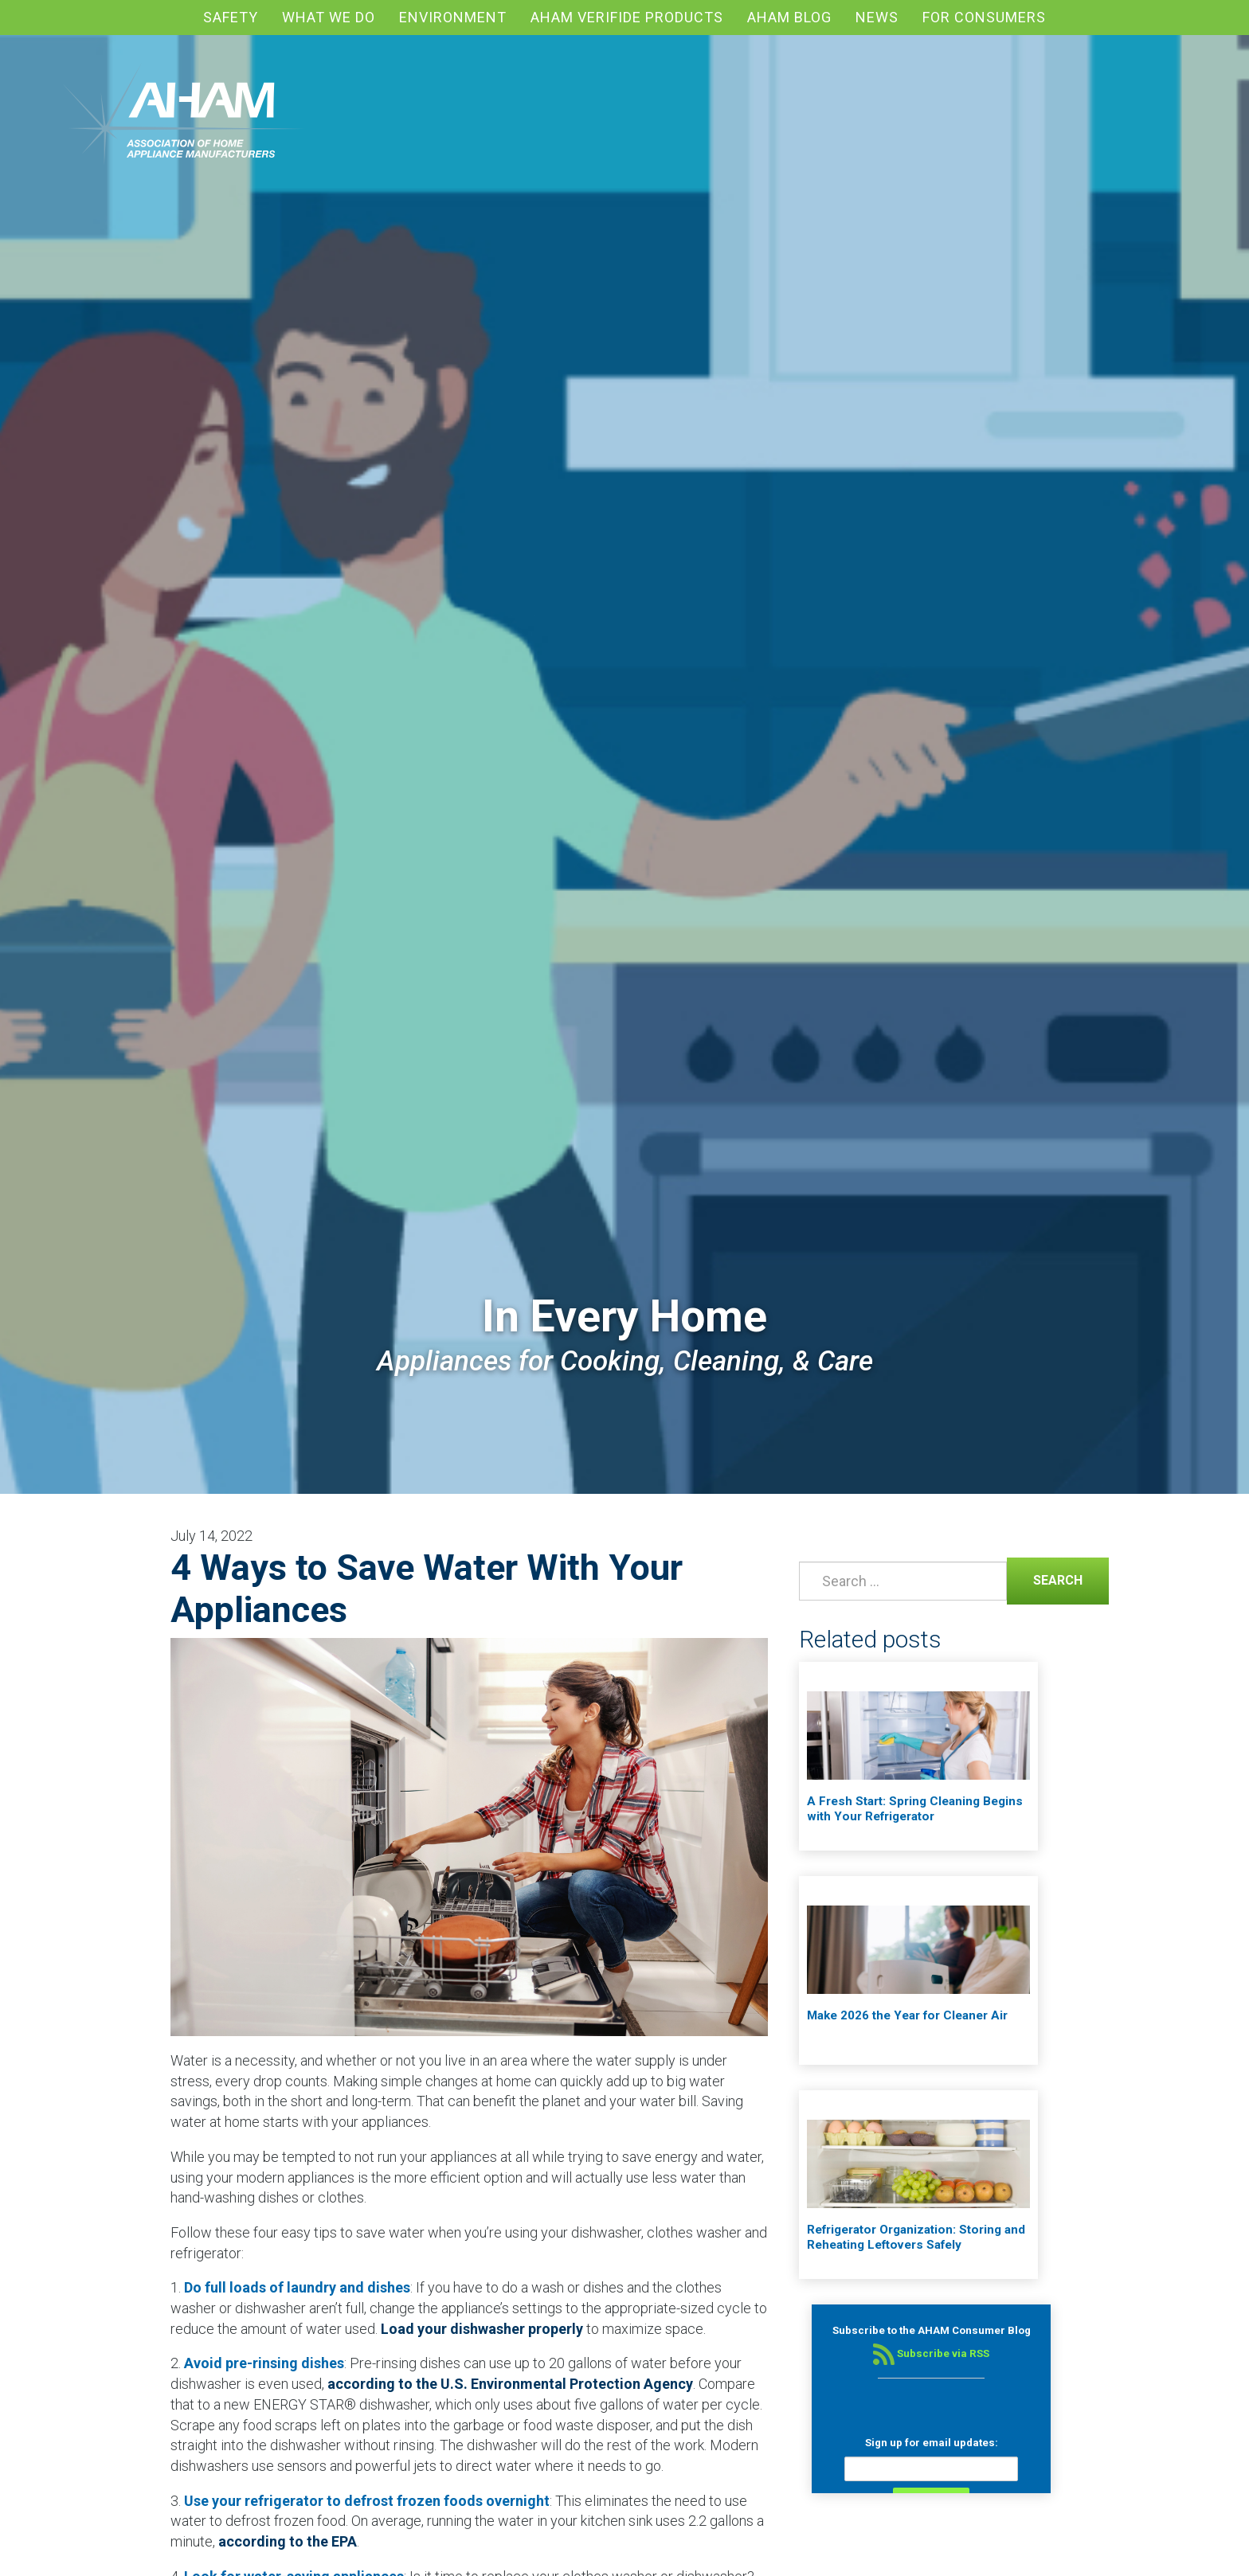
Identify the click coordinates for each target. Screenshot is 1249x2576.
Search (1045, 1578)
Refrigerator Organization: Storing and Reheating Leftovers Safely (916, 2237)
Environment (453, 17)
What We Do (328, 17)
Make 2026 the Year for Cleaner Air (907, 2015)
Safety (230, 17)
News (877, 17)
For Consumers (984, 17)
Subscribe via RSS (931, 2353)
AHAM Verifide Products (627, 17)
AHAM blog (789, 17)
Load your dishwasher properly (482, 2328)
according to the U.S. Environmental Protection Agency (510, 2383)
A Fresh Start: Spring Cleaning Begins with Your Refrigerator (915, 1809)
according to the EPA (287, 2541)
